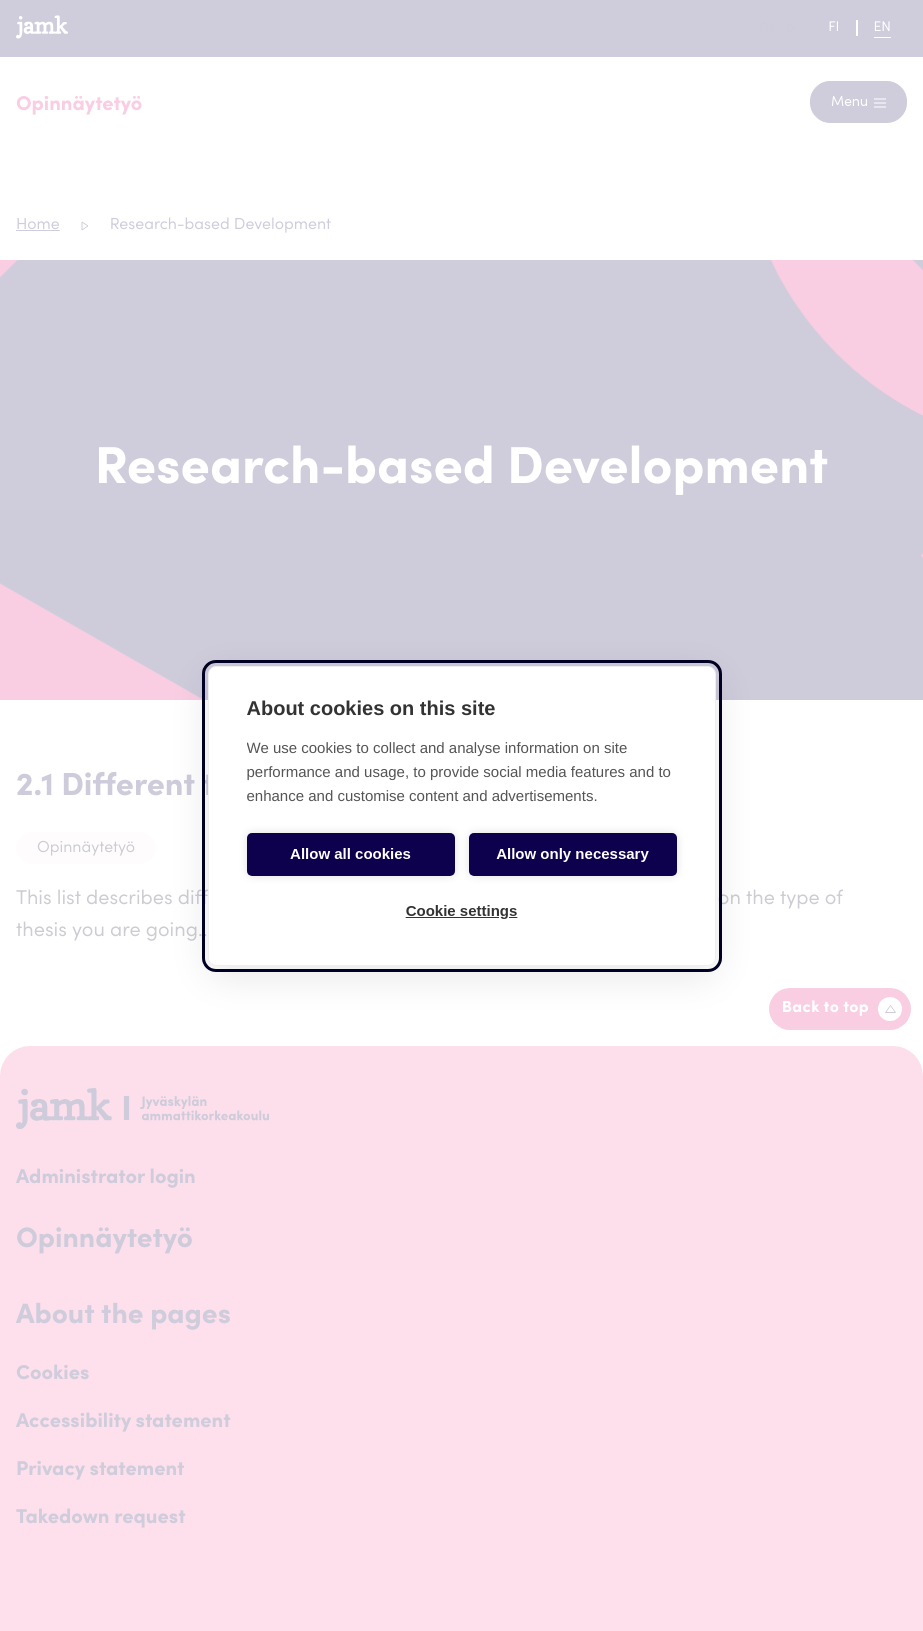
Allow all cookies (350, 853)
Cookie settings (462, 910)
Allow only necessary (572, 853)
